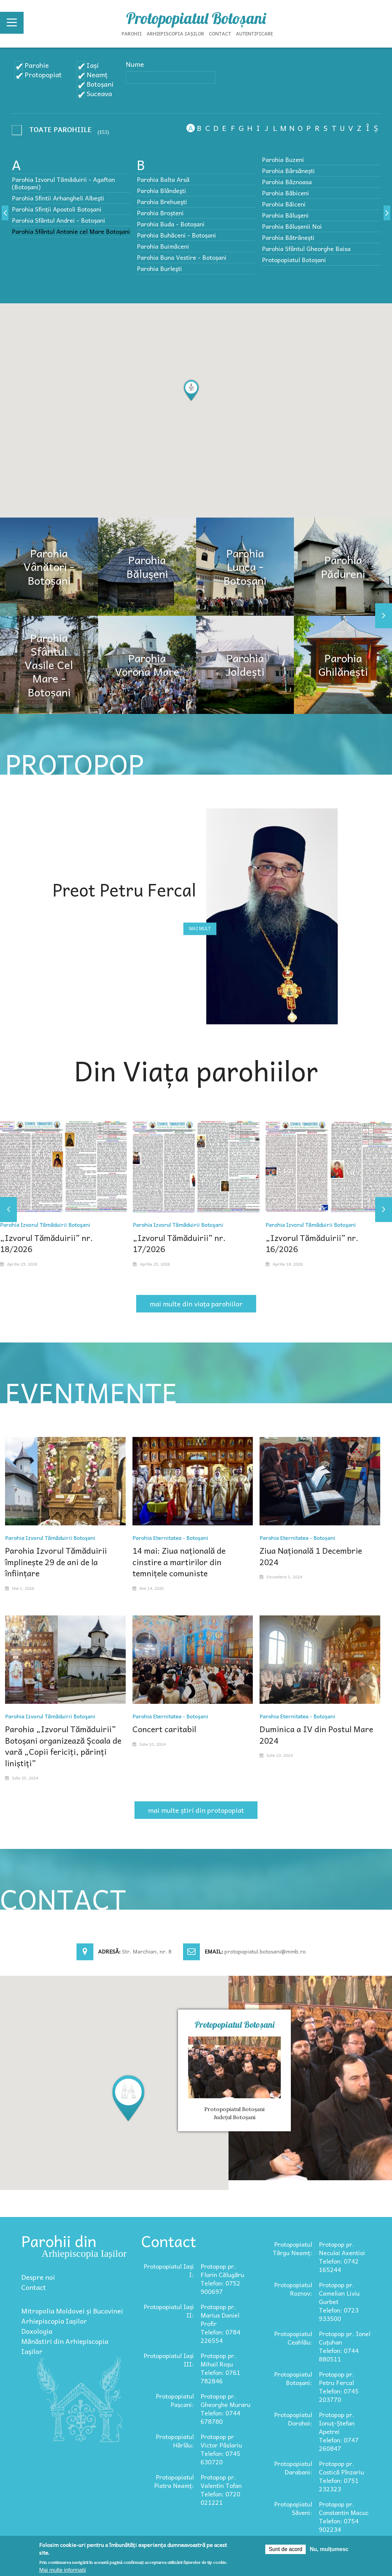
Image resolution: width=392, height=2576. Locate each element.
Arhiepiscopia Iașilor (175, 33)
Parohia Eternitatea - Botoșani (170, 1537)
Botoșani (100, 84)
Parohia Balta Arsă (163, 179)
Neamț (97, 74)
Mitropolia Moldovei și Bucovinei (72, 2310)
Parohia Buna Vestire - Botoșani (182, 257)
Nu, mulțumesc (329, 2549)
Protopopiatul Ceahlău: (293, 2338)
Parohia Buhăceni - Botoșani (176, 235)
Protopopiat (43, 74)
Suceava (99, 93)
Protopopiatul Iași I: (169, 2270)
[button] (191, 390)
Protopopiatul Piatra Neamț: (174, 2481)
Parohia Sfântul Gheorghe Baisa (306, 248)
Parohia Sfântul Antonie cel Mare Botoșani (71, 231)
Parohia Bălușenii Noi (292, 226)
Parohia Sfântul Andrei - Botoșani (58, 220)
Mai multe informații (62, 2570)
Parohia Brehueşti (162, 201)
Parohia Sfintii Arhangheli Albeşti (58, 198)
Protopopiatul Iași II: (169, 2311)
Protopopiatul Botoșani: (293, 2378)
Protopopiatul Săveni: (293, 2508)
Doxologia (36, 2331)
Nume (135, 64)
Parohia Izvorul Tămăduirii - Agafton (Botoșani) (63, 183)
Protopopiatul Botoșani (196, 18)
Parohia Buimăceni (163, 246)
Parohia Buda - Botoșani (171, 224)
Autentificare (254, 33)
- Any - (54, 131)
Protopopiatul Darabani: (293, 2468)
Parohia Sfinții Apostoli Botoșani (56, 209)
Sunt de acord (285, 2549)
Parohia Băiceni (284, 204)
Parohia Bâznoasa (287, 182)
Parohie (37, 65)
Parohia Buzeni (283, 159)
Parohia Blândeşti (161, 190)
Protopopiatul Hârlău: (175, 2441)
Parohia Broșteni (160, 213)
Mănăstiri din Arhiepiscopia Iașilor (64, 2346)
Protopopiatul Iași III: (169, 2360)
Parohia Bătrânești (288, 237)
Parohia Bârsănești (288, 170)
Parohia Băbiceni (285, 193)
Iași (93, 65)
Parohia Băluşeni (285, 215)
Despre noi (38, 2277)
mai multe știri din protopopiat (196, 1810)
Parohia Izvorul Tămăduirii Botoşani (45, 1224)
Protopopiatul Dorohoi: (293, 2419)
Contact (220, 33)
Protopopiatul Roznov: (293, 2289)
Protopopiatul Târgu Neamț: (292, 2248)
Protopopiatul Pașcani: (175, 2400)
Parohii (132, 33)
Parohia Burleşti (159, 268)
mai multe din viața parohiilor (196, 1303)
